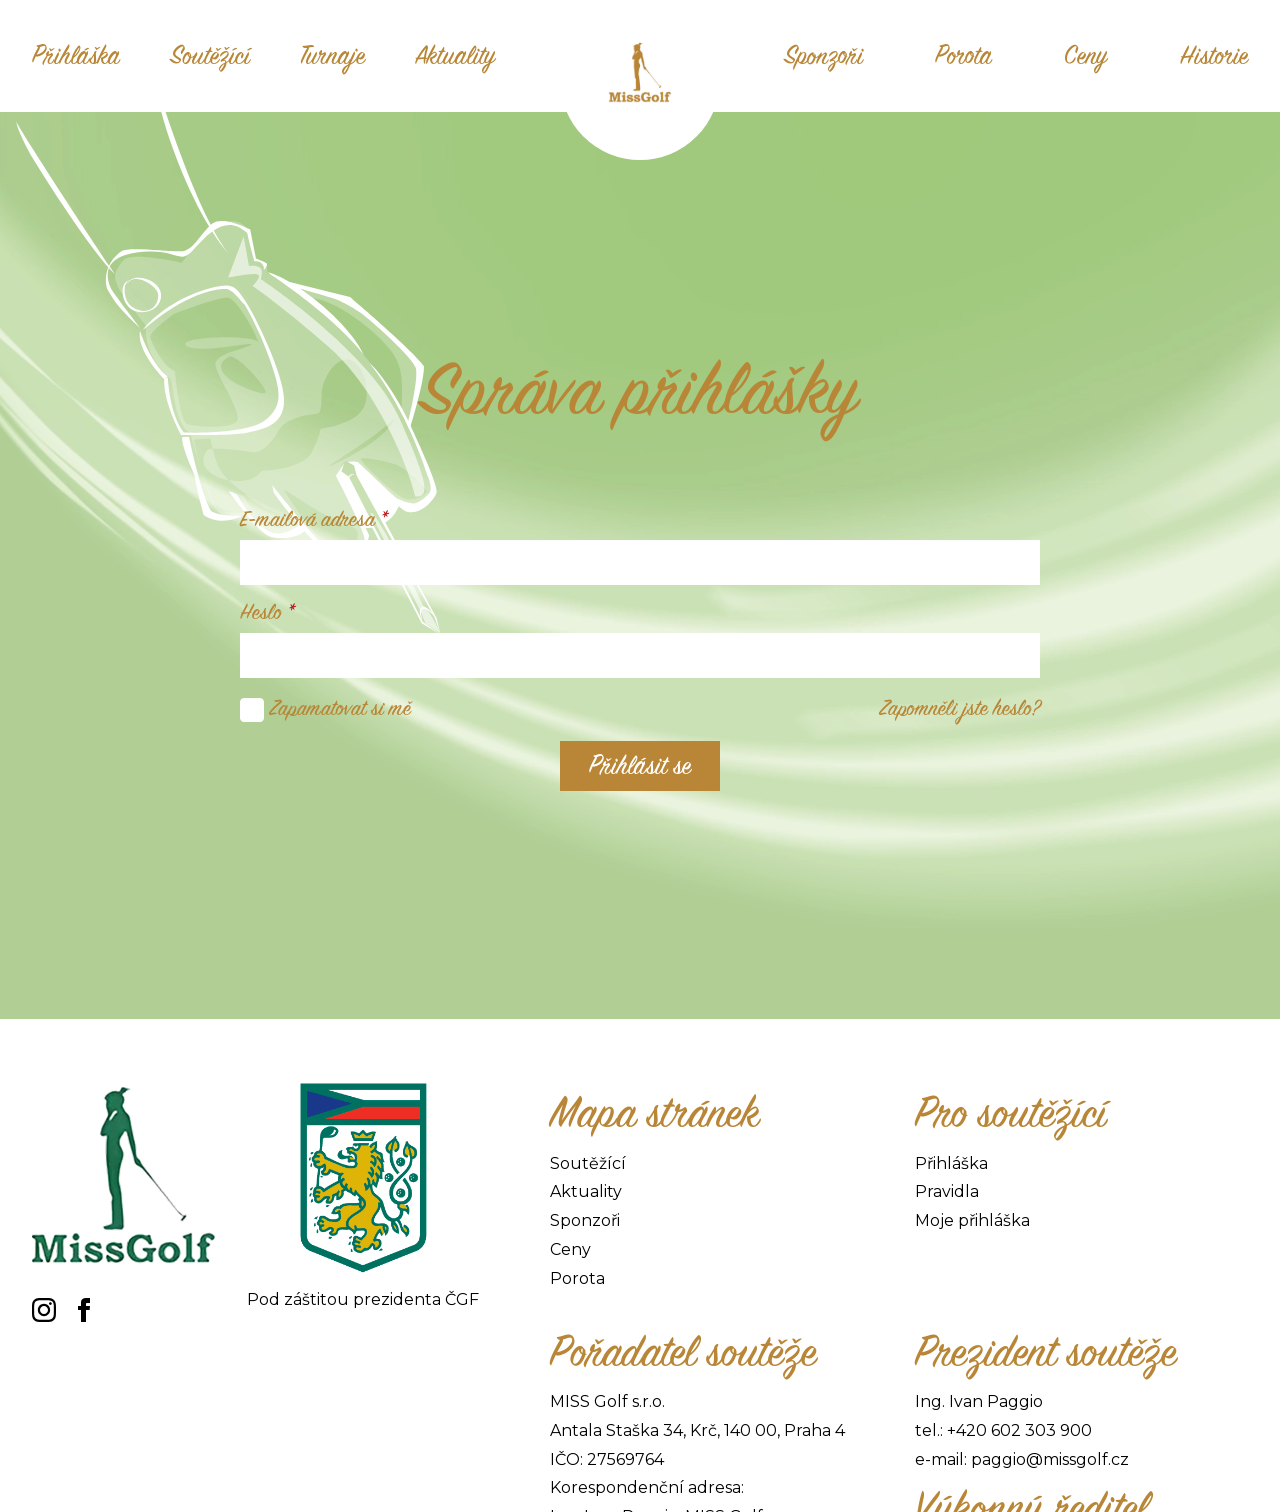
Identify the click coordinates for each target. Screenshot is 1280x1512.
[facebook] (84, 1310)
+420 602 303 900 (1019, 1430)
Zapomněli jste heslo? (959, 709)
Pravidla (947, 1191)
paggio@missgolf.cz (1050, 1459)
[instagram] (44, 1310)
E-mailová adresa (314, 520)
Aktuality (455, 56)
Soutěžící (210, 56)
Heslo (267, 613)
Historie (1214, 56)
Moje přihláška (972, 1220)
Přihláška (76, 56)
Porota (963, 56)
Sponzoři (823, 56)
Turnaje (332, 56)
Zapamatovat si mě (340, 709)
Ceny (1086, 56)
